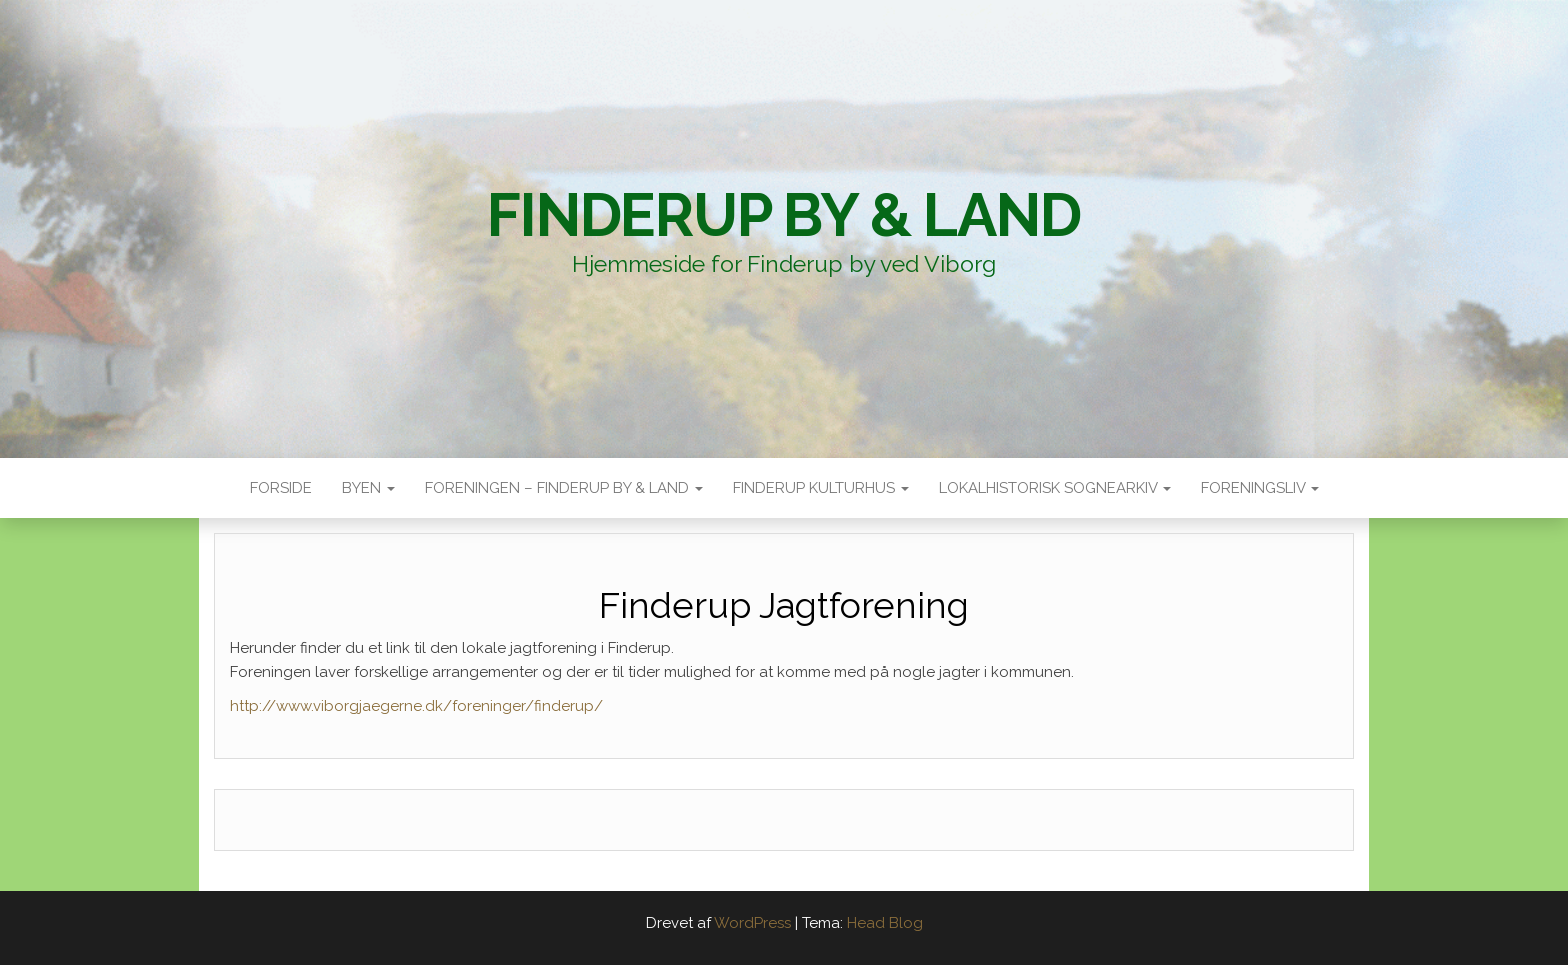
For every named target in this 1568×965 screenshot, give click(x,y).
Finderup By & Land (783, 215)
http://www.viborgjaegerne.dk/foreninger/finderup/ (416, 706)
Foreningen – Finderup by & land (564, 488)
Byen (368, 488)
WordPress (752, 923)
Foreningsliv (1260, 488)
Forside (281, 488)
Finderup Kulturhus (821, 488)
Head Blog (885, 923)
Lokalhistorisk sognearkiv (1055, 488)
